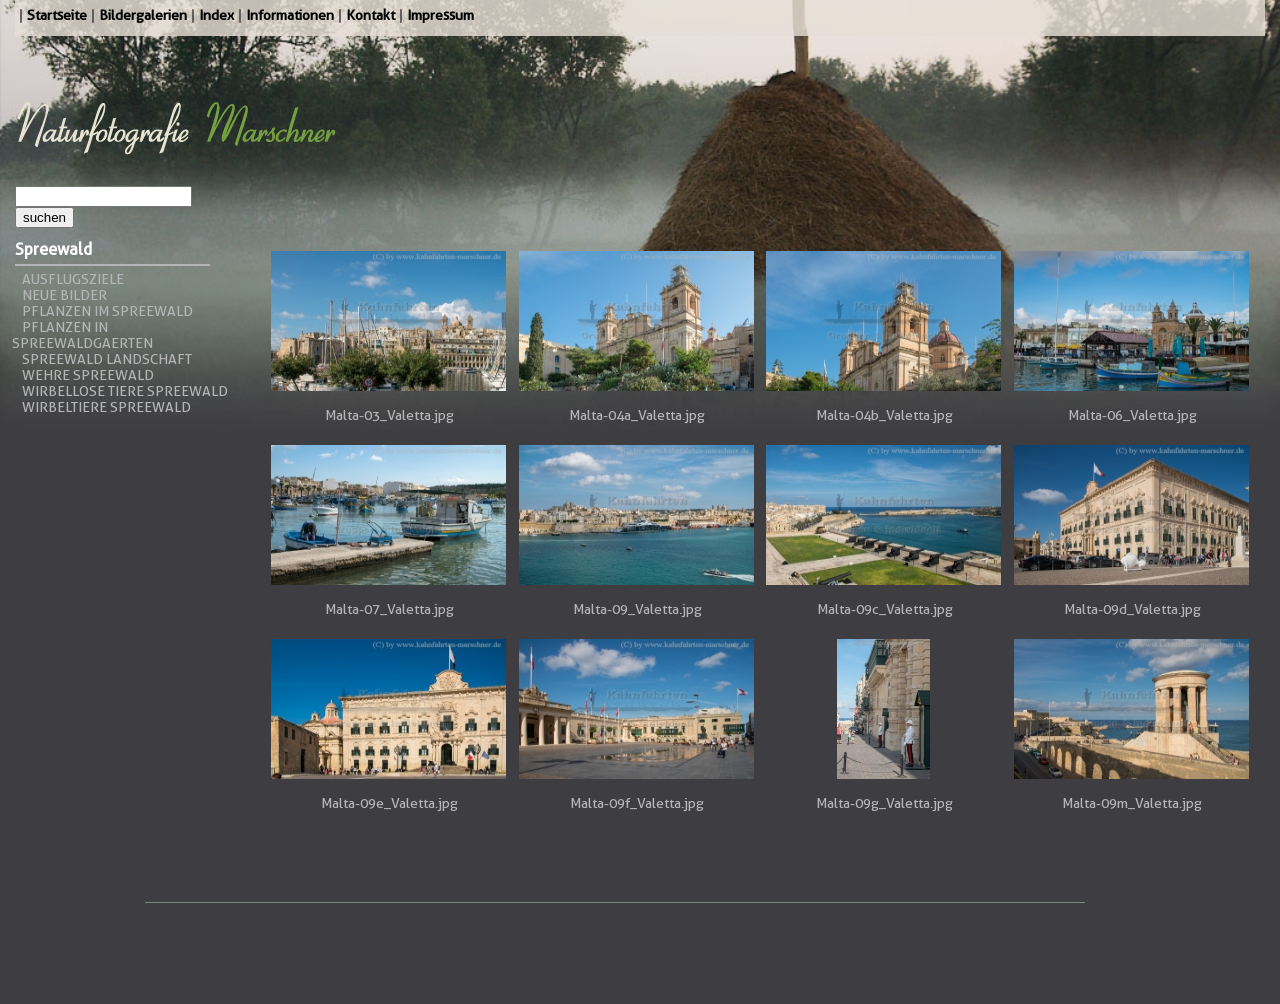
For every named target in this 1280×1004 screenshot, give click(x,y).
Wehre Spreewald (88, 375)
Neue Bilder (64, 295)
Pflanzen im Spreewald (107, 311)
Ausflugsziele (73, 279)
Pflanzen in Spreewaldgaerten (82, 335)
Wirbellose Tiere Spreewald (125, 391)
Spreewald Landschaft (107, 359)
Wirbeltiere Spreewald (106, 407)
